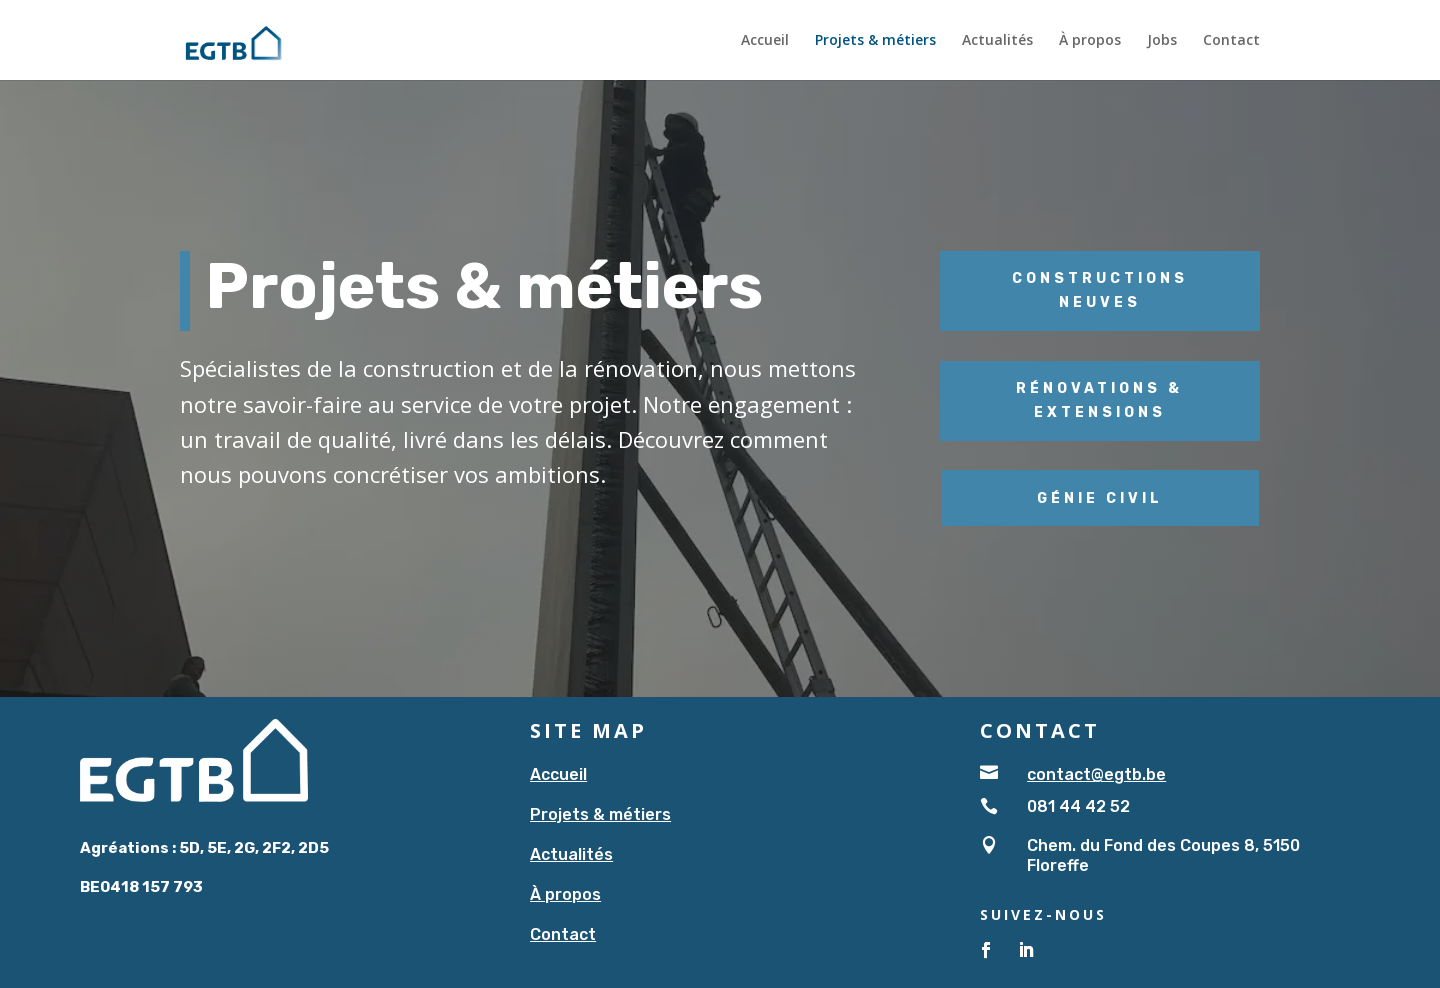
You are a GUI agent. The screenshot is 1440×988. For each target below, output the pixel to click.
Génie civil (1100, 498)
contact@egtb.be (1096, 774)
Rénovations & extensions (1099, 400)
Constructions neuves (1100, 290)
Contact (1231, 41)
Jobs (1162, 41)
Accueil (765, 41)
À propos (1090, 41)
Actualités (997, 41)
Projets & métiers (875, 41)
